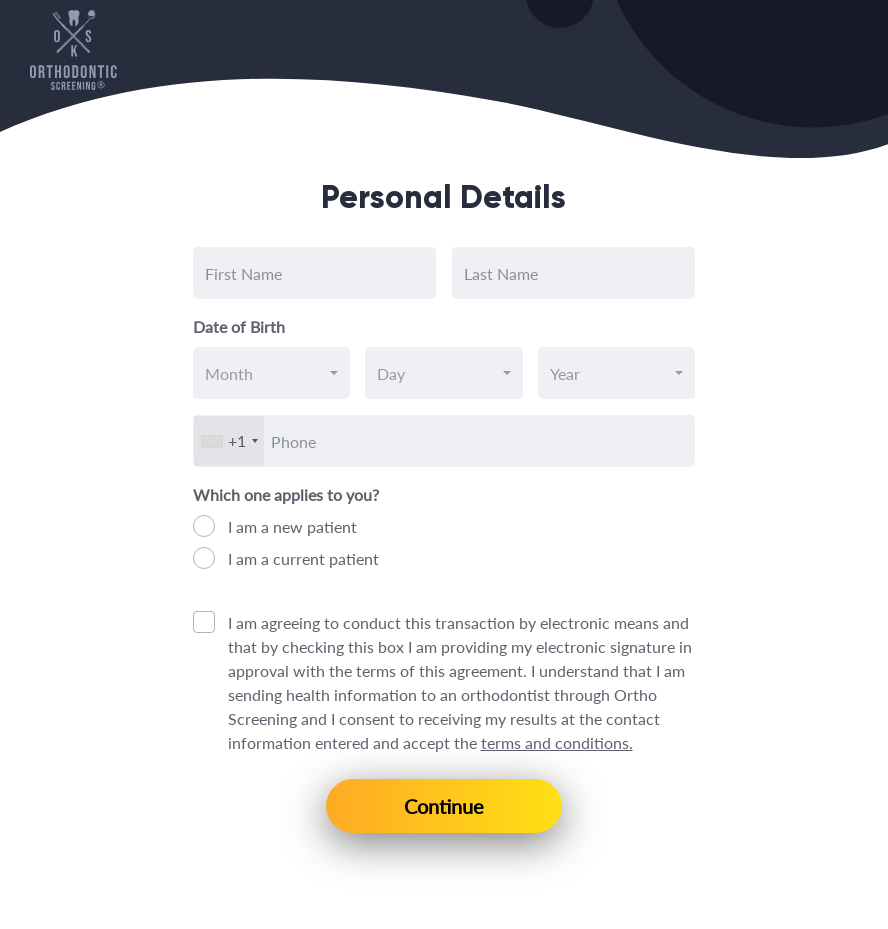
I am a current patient (303, 558)
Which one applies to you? (286, 494)
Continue (444, 806)
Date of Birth (239, 326)
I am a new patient (292, 526)
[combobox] (272, 373)
